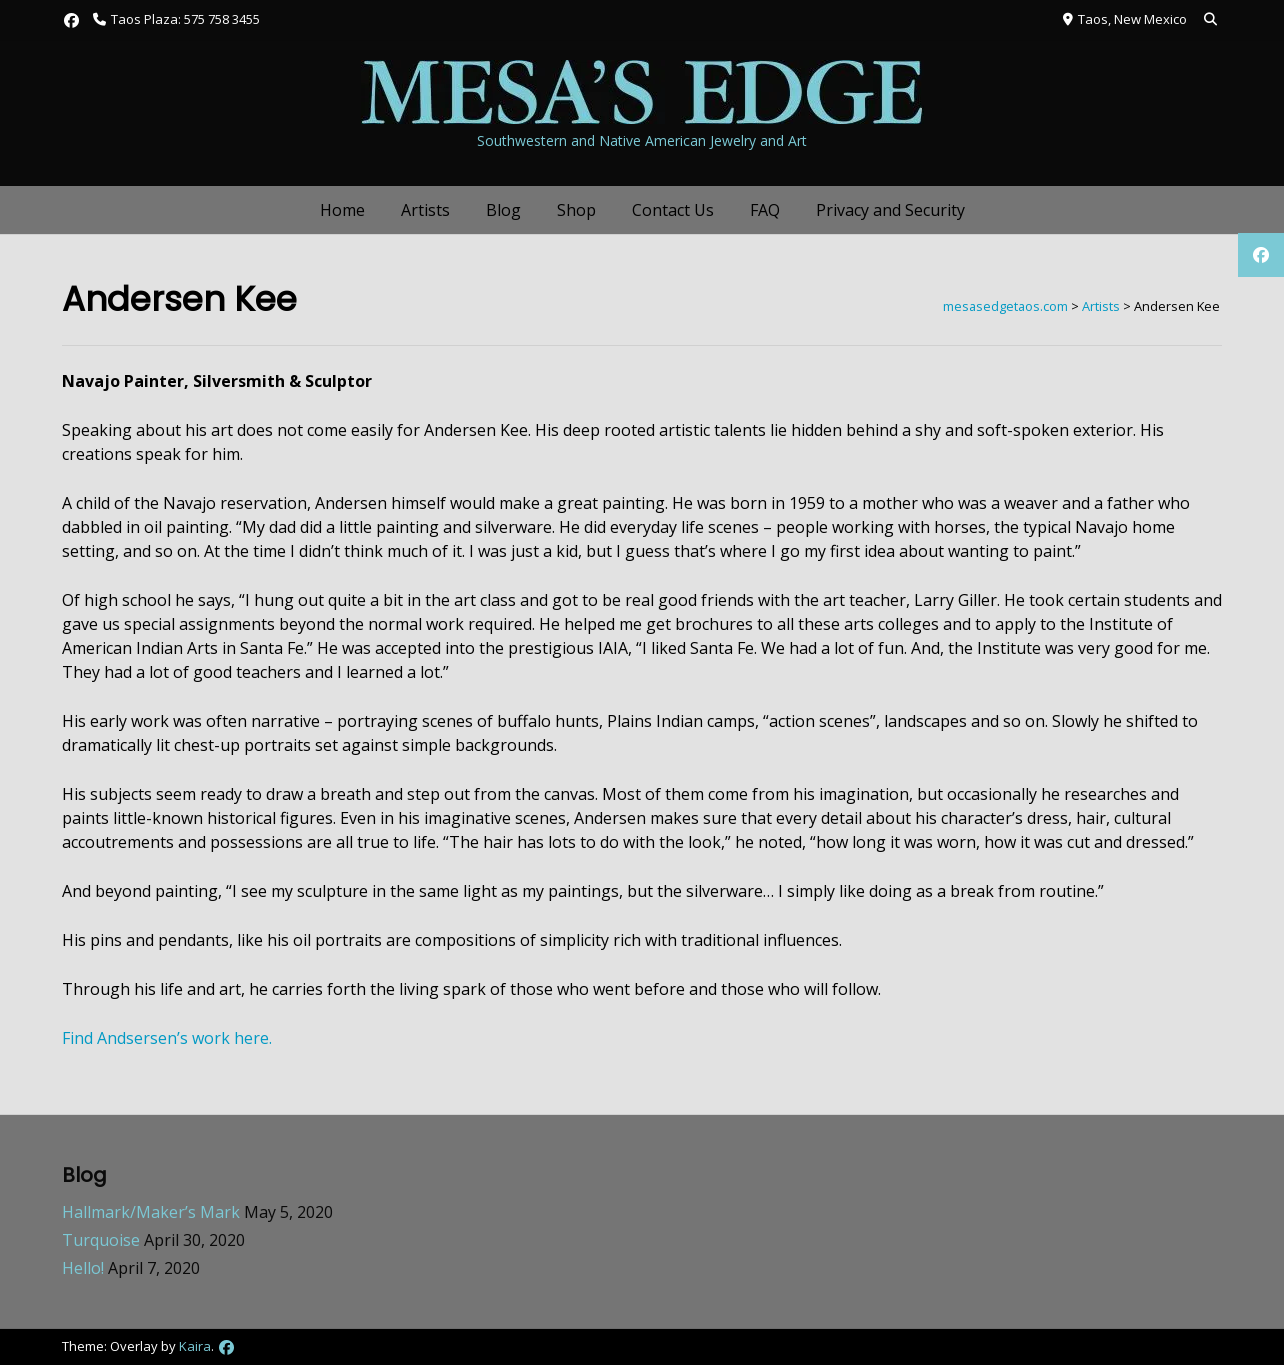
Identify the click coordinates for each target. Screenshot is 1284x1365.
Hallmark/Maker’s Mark (151, 1212)
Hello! (83, 1268)
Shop (576, 210)
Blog (503, 210)
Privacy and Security (890, 210)
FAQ (765, 210)
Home (342, 210)
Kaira (195, 1346)
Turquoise (101, 1240)
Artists (425, 210)
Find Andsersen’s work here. (167, 1038)
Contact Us (673, 210)
